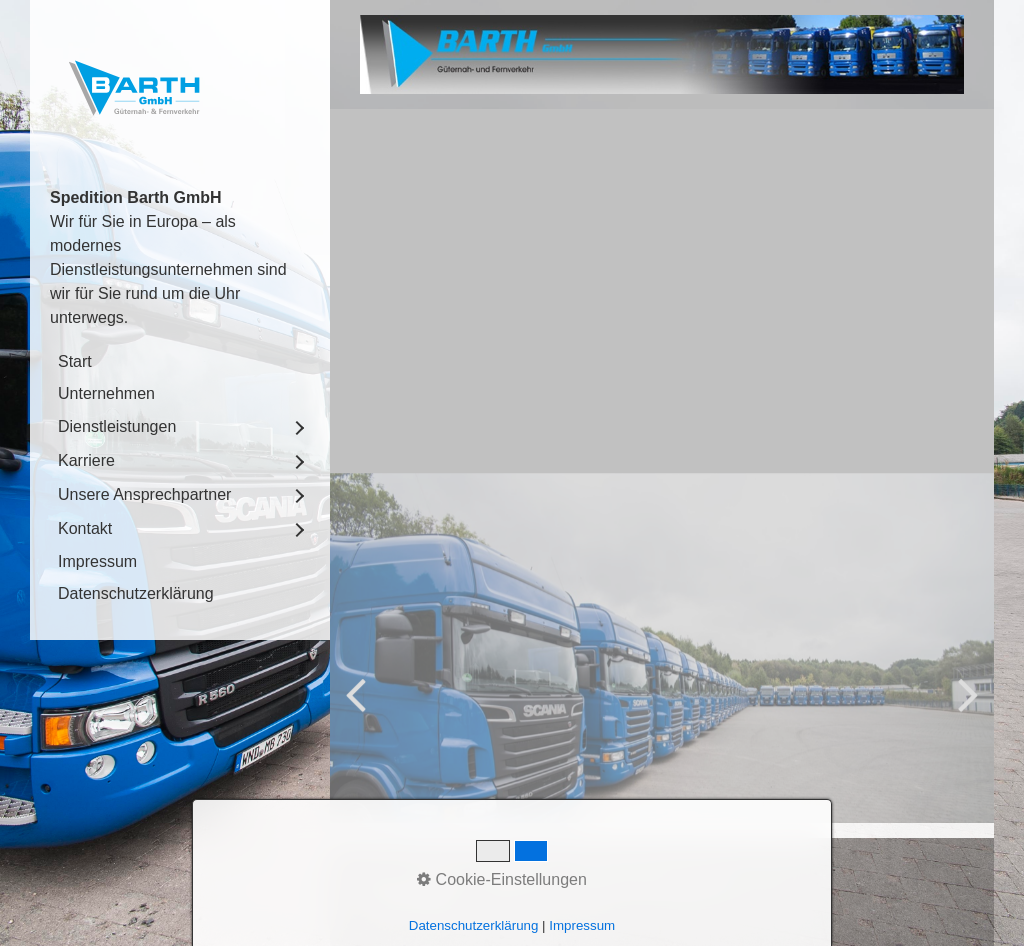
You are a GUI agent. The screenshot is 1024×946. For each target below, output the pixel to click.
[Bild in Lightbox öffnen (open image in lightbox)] (662, 54)
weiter (964, 784)
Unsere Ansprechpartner (144, 494)
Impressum (97, 561)
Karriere (86, 460)
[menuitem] (180, 362)
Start (75, 361)
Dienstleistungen (117, 426)
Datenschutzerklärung (136, 593)
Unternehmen (106, 393)
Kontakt (85, 528)
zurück (360, 784)
